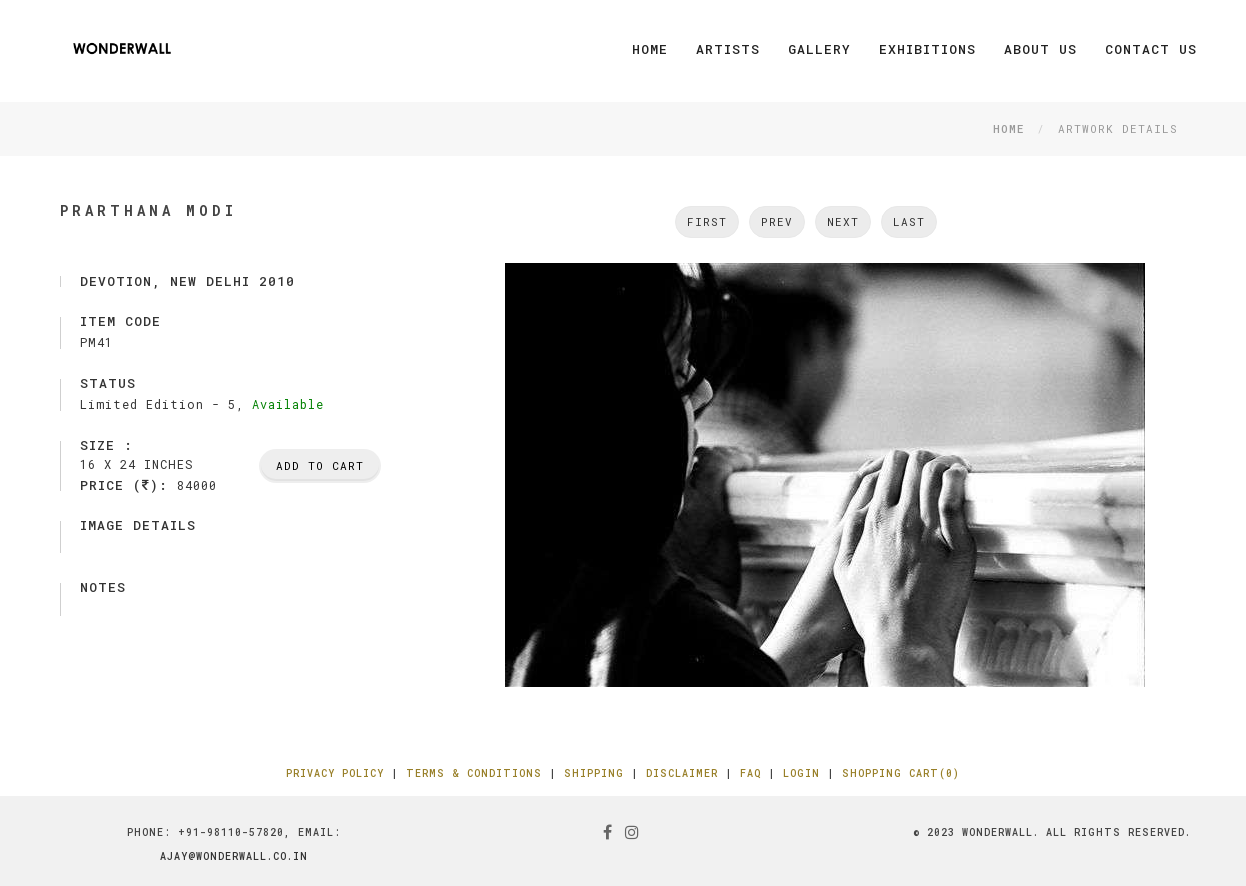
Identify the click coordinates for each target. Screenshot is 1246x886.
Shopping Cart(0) (901, 773)
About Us (1040, 49)
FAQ (750, 773)
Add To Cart (320, 465)
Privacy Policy (335, 773)
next (843, 221)
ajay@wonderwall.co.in (234, 856)
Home (650, 49)
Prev (777, 221)
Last (909, 221)
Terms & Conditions (474, 773)
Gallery (819, 49)
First (707, 221)
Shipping (594, 773)
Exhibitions (927, 49)
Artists (728, 49)
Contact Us (1151, 49)
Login (801, 773)
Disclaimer (682, 773)
